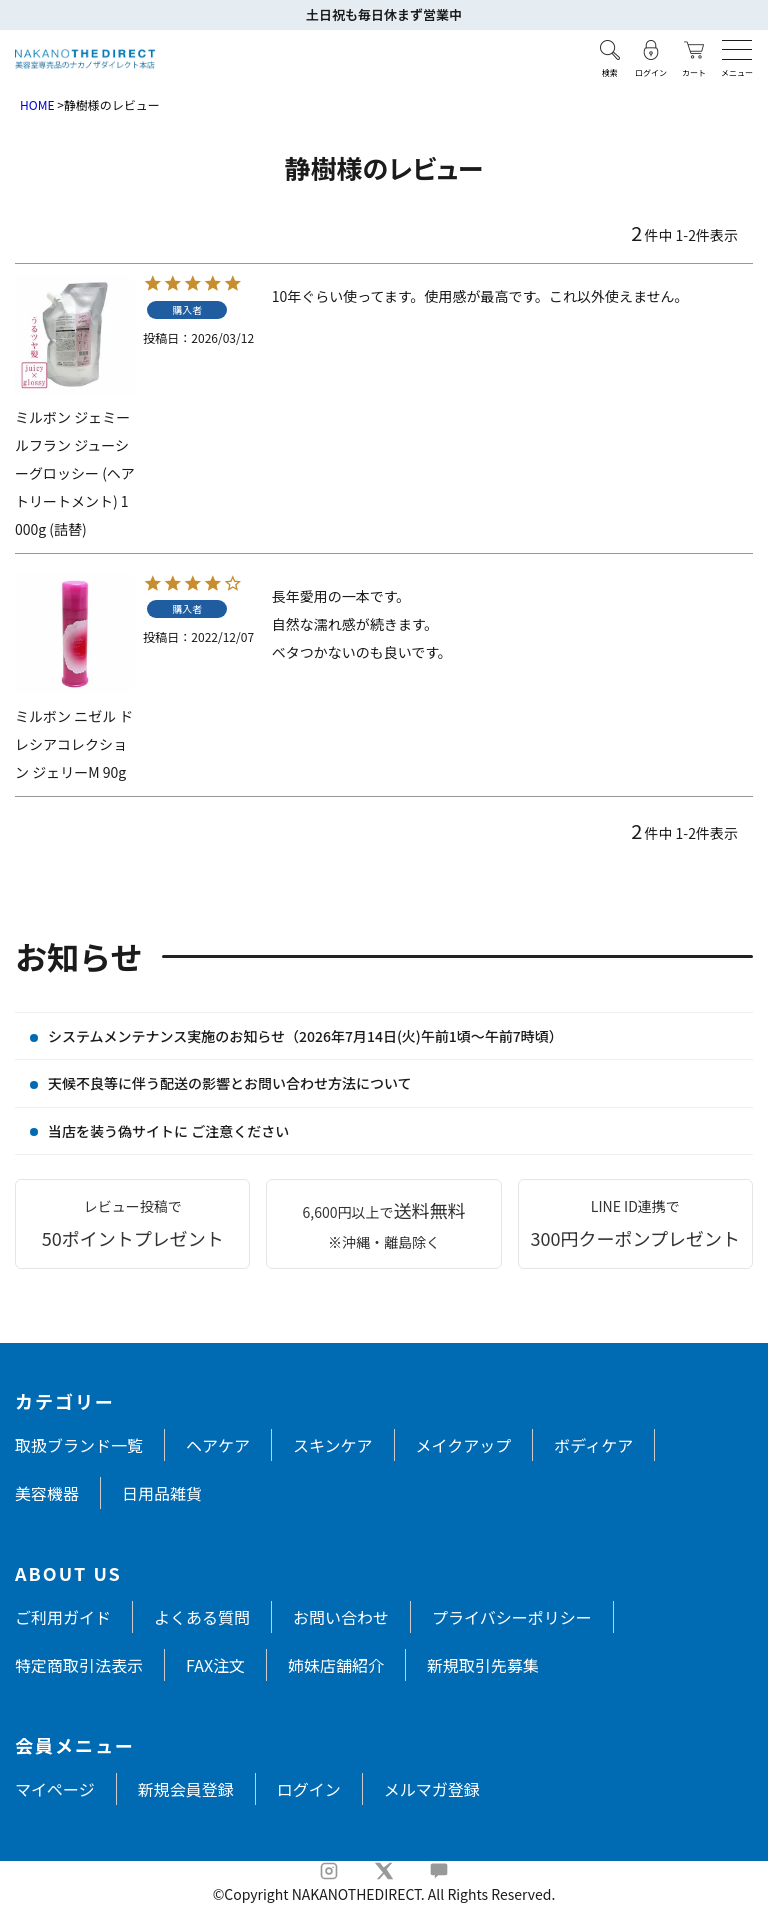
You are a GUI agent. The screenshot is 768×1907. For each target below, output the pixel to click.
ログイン (309, 1789)
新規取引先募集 (483, 1665)
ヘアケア (218, 1445)
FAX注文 (215, 1665)
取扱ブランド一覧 (79, 1445)
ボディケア (593, 1445)
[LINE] (439, 1871)
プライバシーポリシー (512, 1617)
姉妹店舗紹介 (336, 1665)
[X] (384, 1871)
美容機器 (47, 1493)
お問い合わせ (341, 1617)
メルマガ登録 (432, 1789)
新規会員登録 (186, 1789)
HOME (37, 104)
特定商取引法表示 (79, 1665)
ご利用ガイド (63, 1617)
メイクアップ (464, 1445)
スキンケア (333, 1445)
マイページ (55, 1789)
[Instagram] (329, 1871)
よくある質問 (202, 1617)
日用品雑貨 (162, 1493)
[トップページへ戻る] (85, 59)
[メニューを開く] (737, 50)
